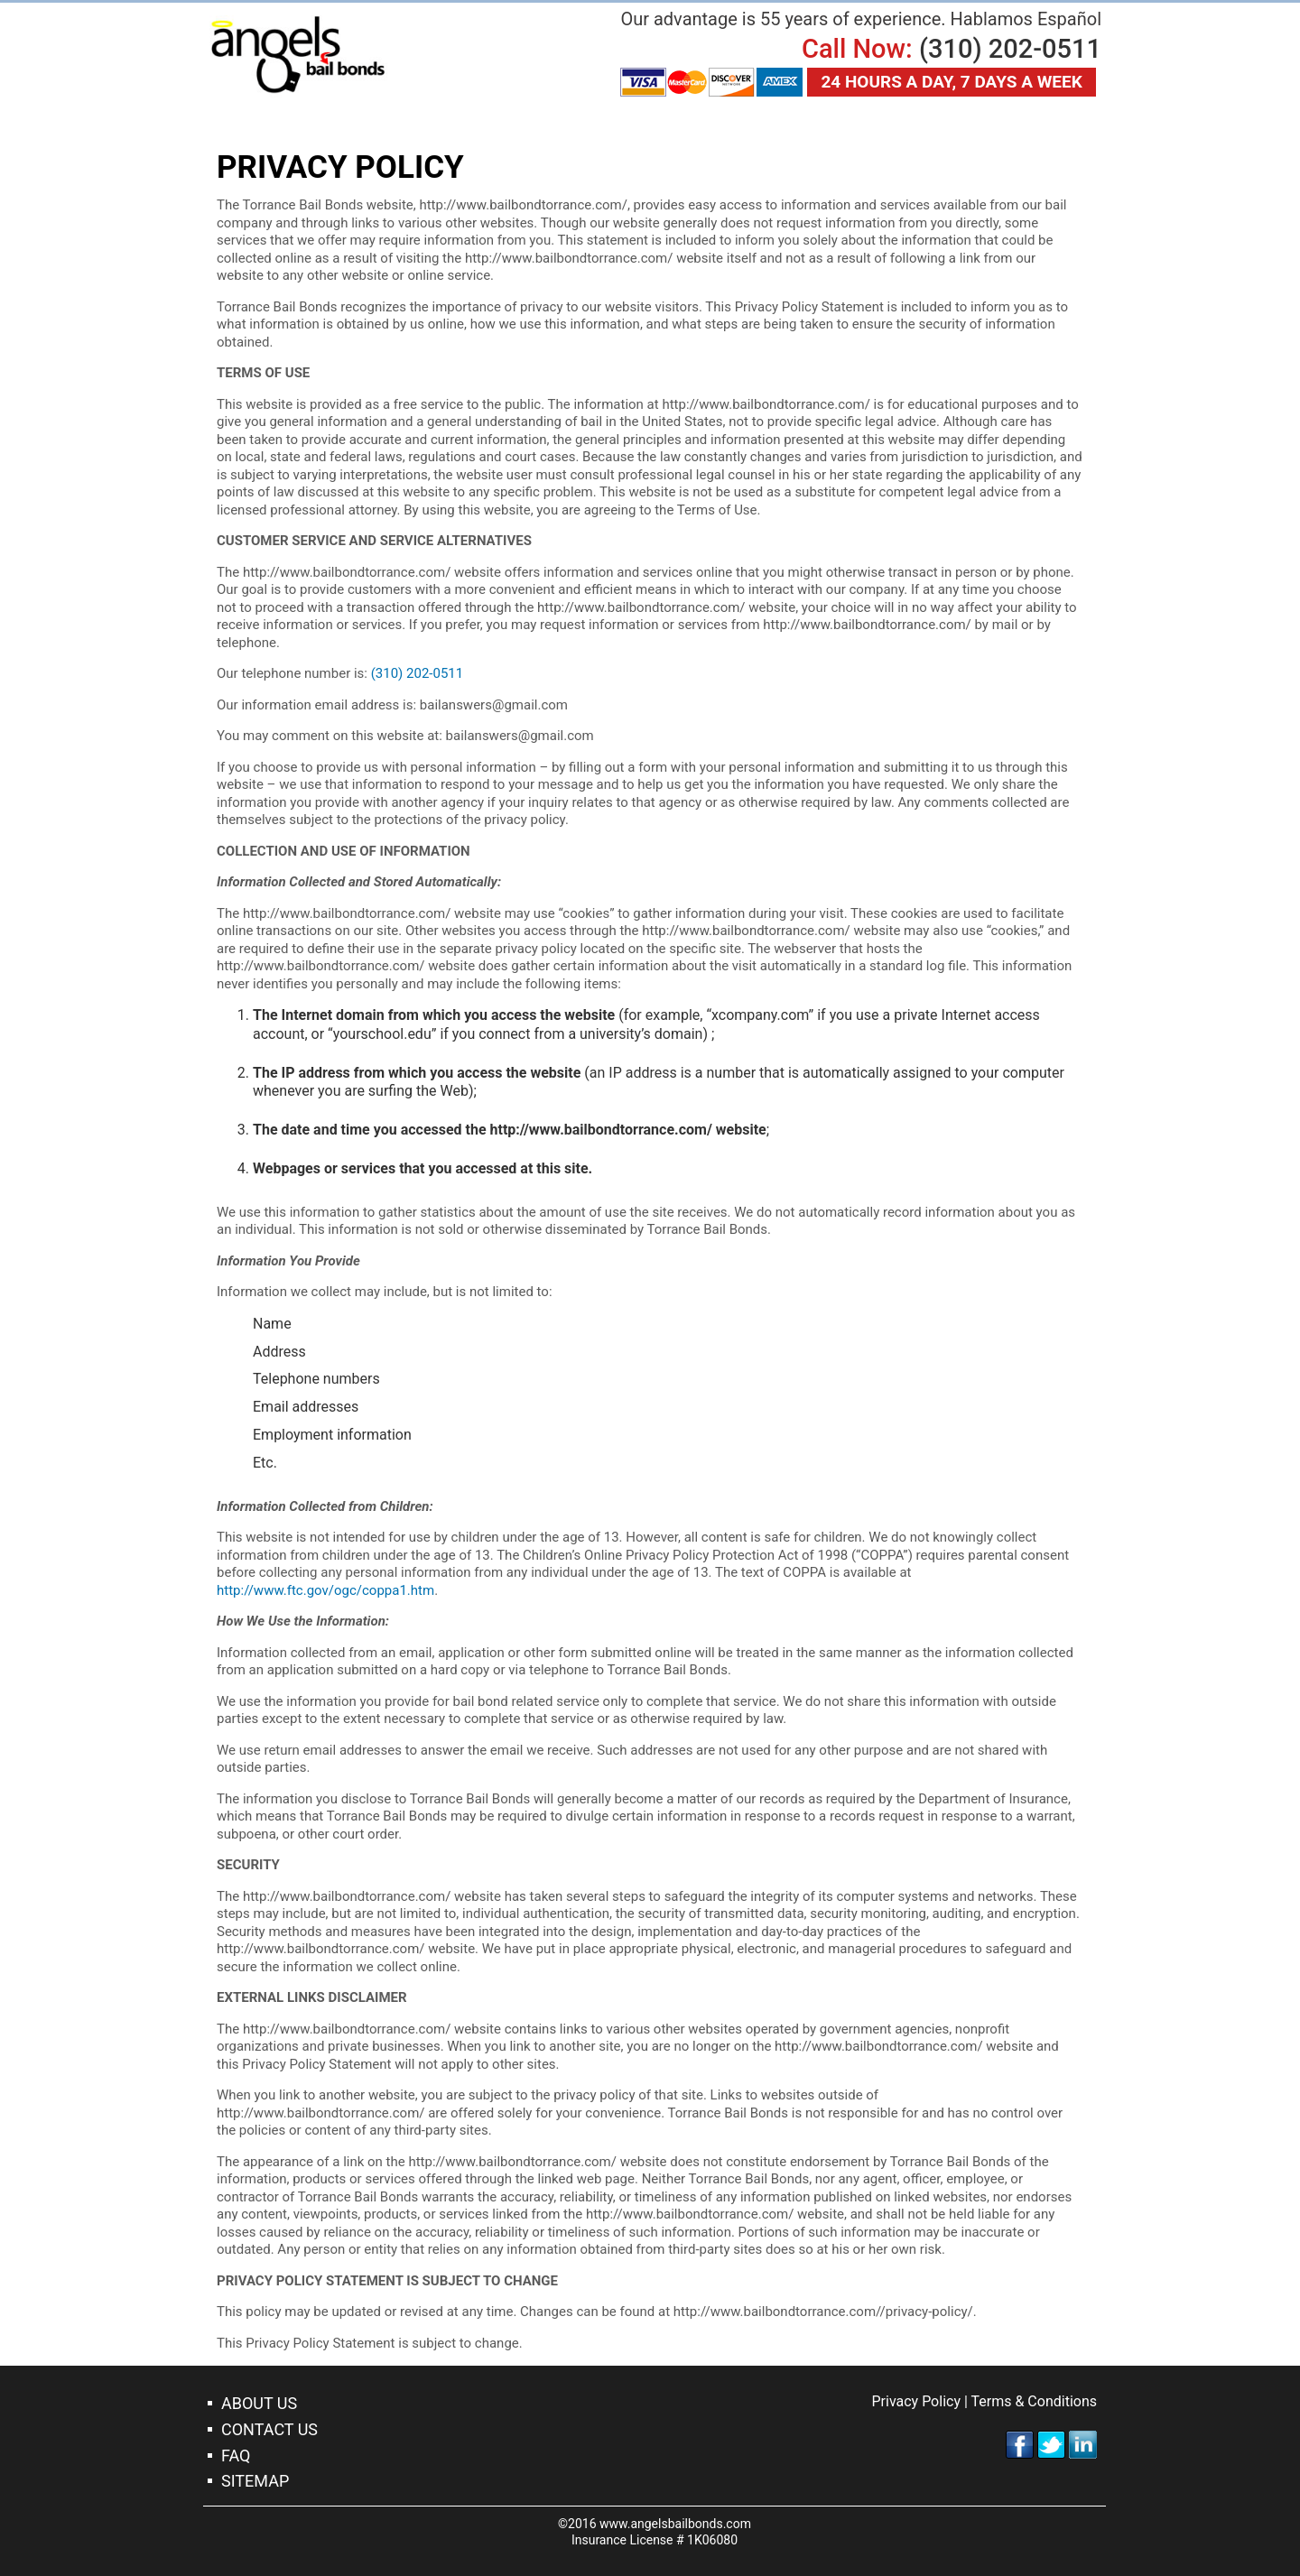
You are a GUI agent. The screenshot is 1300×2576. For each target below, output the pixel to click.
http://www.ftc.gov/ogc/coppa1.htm (325, 1590)
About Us (259, 2403)
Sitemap (255, 2480)
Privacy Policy (916, 2401)
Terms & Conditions (1034, 2401)
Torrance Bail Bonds (298, 54)
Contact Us (269, 2429)
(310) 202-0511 (1010, 48)
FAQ (235, 2455)
